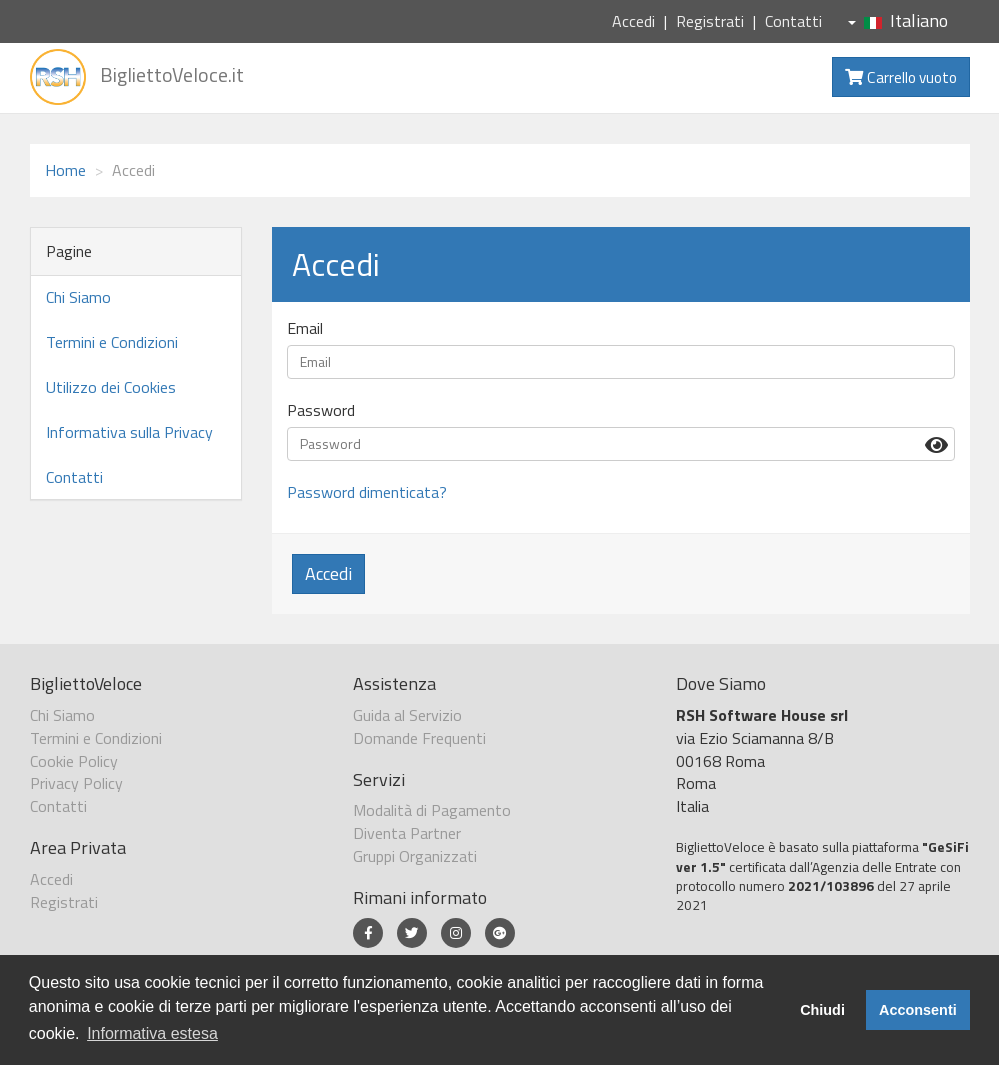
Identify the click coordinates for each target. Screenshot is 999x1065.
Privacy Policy (76, 783)
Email (305, 328)
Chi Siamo (78, 297)
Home (65, 170)
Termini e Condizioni (112, 342)
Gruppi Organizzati (415, 856)
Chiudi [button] (822, 1010)
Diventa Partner (407, 833)
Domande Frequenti (419, 738)
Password (321, 410)
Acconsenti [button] (918, 1010)
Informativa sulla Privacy (129, 432)
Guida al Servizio (407, 715)
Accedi (633, 21)
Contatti (793, 21)
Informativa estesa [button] (152, 1033)
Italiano (898, 20)
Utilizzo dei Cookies (111, 387)
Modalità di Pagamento (432, 810)
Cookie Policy (74, 761)
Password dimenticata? (367, 492)
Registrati (710, 21)
